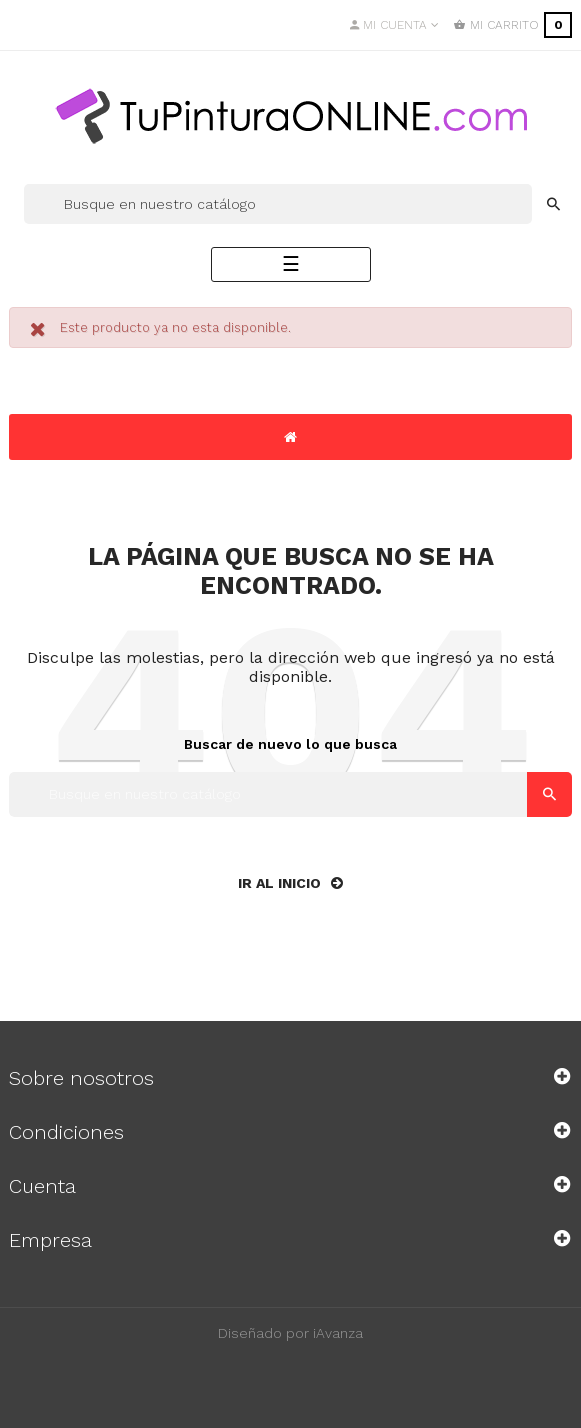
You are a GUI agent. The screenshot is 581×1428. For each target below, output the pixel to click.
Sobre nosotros (81, 1078)
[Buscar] (278, 204)
